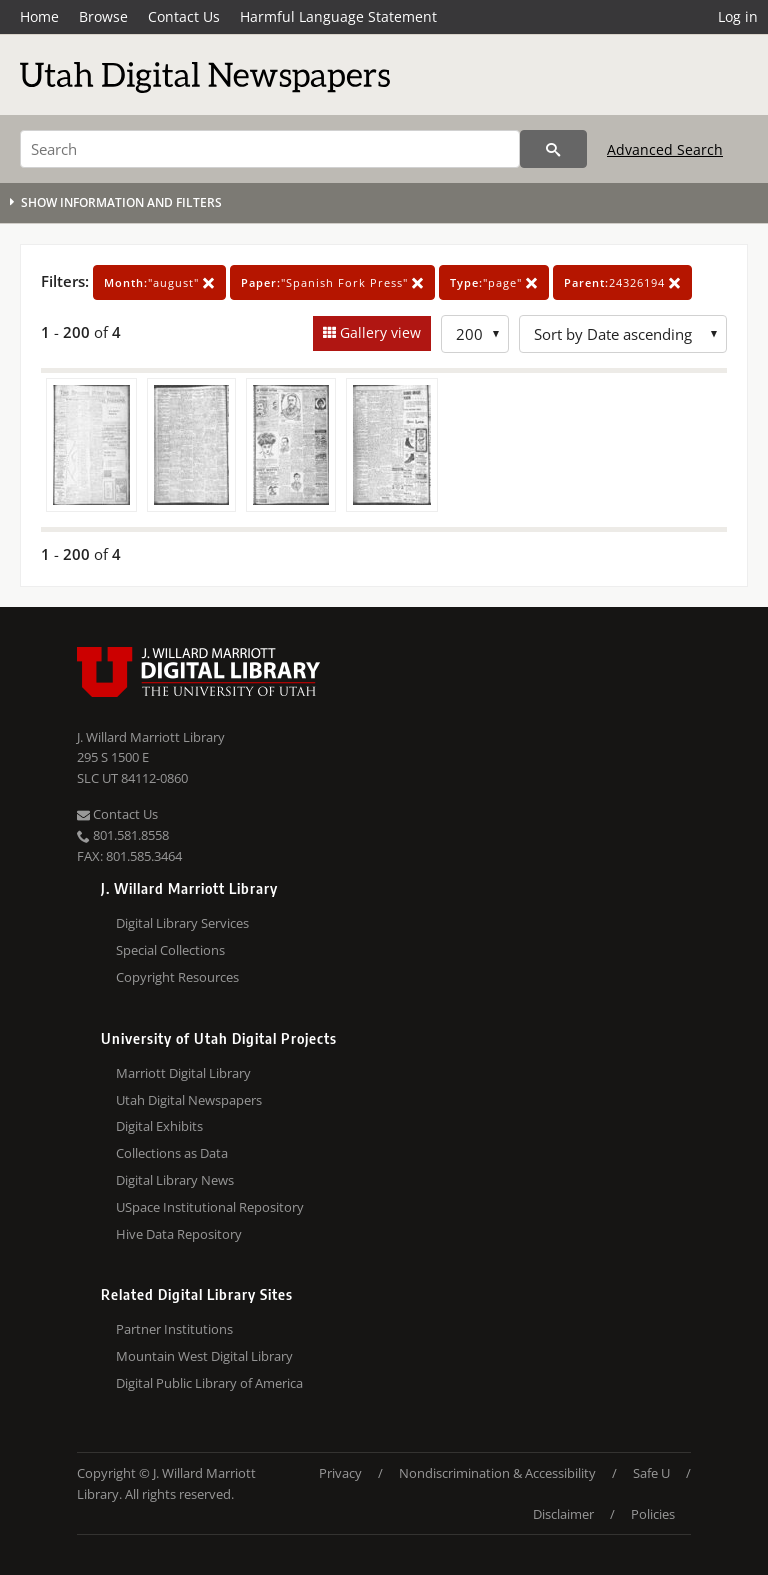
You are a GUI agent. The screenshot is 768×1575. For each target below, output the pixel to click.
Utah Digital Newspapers (189, 1100)
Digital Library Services (182, 923)
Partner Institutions (174, 1329)
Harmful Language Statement (338, 16)
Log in (738, 16)
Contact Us (184, 16)
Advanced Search (665, 149)
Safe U (651, 1473)
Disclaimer (563, 1514)
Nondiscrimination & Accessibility (497, 1473)
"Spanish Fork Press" (332, 282)
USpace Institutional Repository (210, 1207)
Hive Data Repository (179, 1234)
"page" (494, 282)
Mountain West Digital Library (204, 1356)
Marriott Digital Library (183, 1073)
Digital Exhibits (159, 1126)
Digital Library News (175, 1180)
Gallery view (378, 332)
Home (39, 16)
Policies (653, 1514)
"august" (159, 282)
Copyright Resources (177, 977)
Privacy (340, 1473)
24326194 (622, 282)
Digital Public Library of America (209, 1383)
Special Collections (170, 950)
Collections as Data (172, 1153)
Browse (103, 16)
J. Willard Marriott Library (151, 737)
